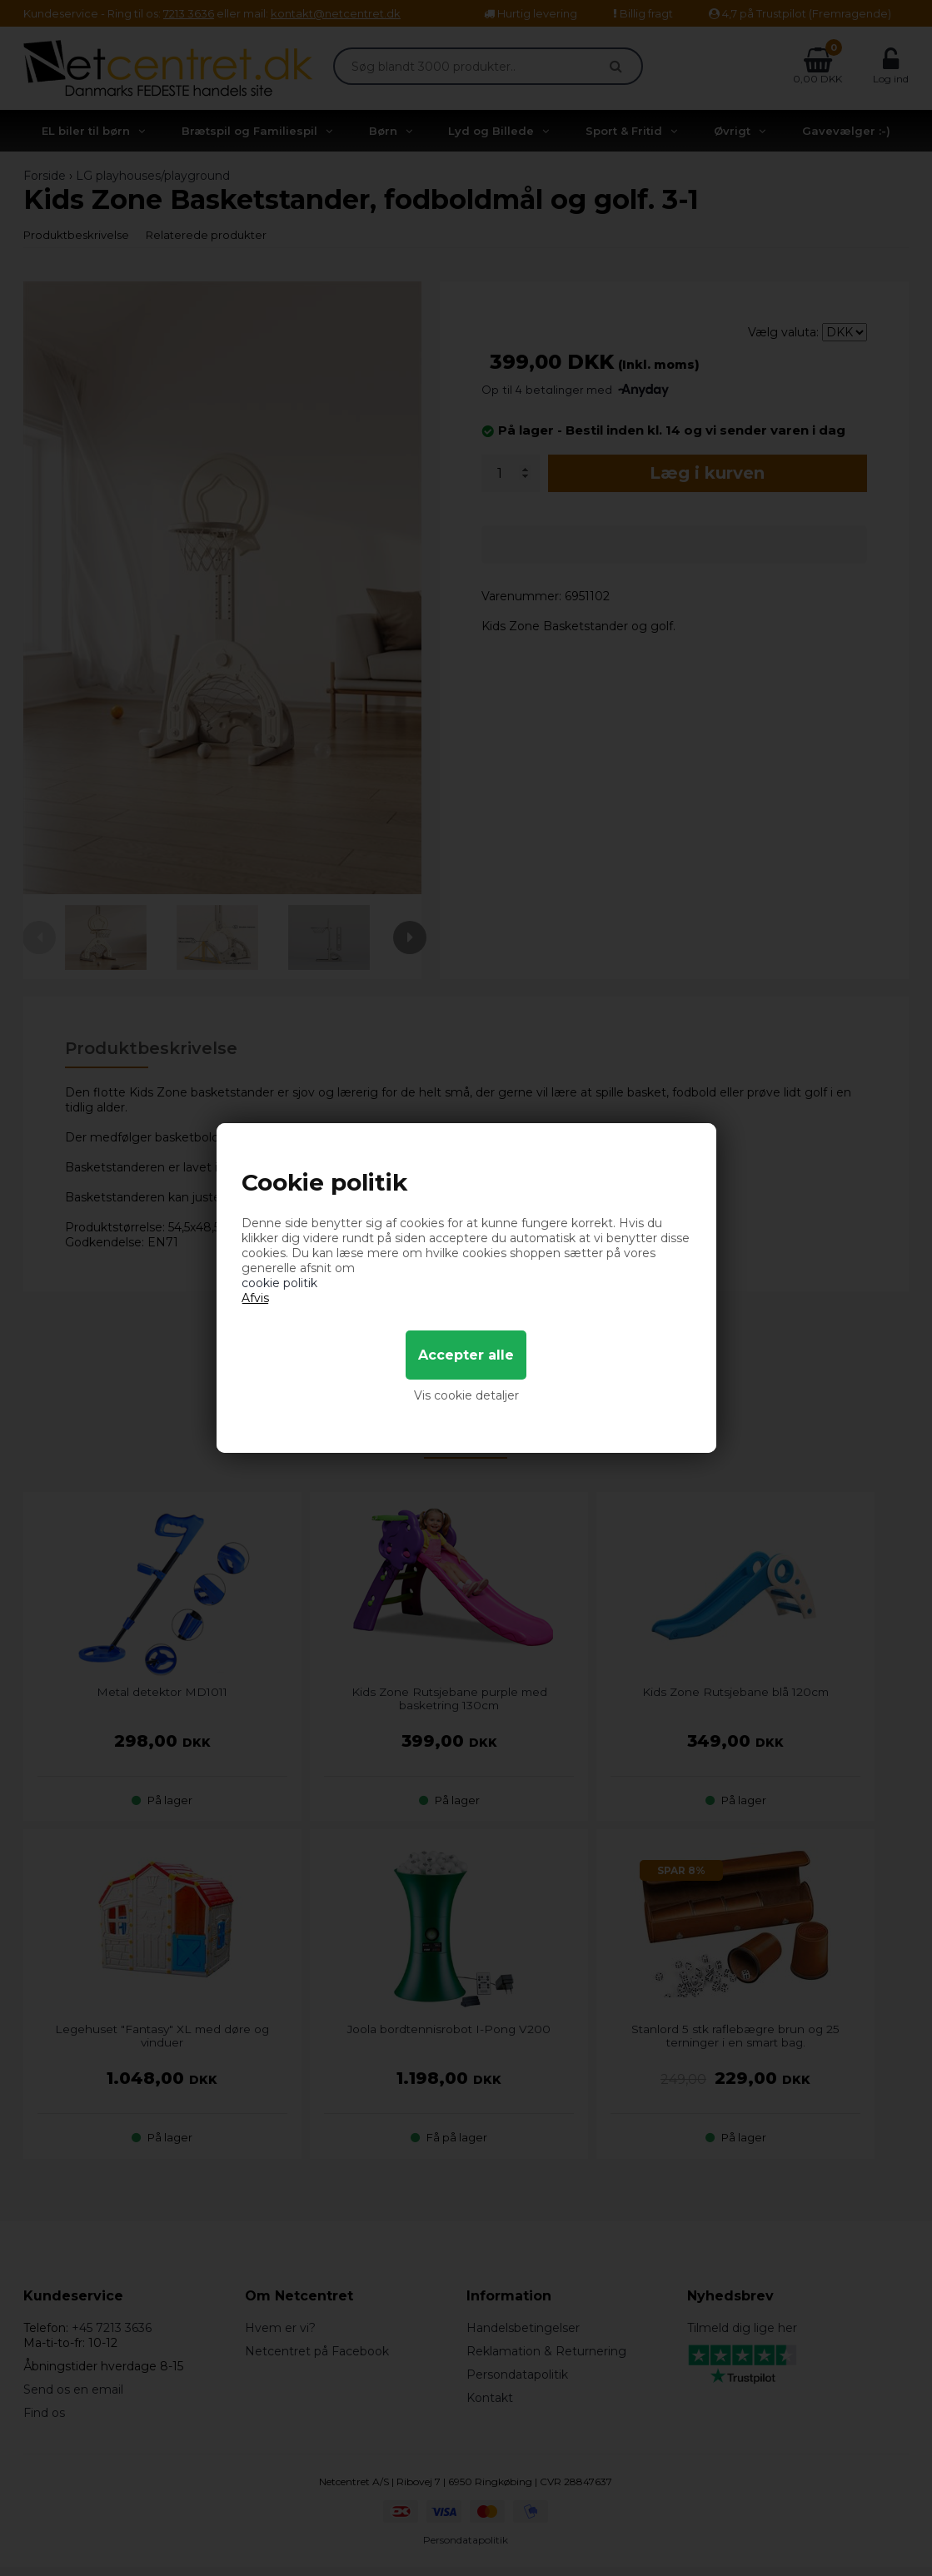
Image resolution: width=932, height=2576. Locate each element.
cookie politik (279, 1283)
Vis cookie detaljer (466, 1395)
